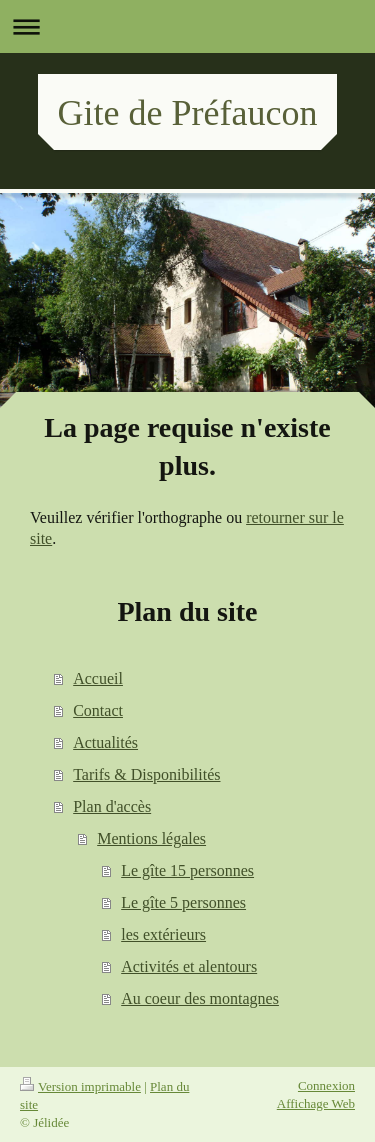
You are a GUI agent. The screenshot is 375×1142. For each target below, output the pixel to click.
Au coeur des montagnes (200, 998)
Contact (98, 710)
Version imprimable (80, 1086)
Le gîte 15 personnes (187, 870)
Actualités (105, 742)
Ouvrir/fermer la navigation (187, 26)
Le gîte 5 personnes (183, 902)
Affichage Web (316, 1103)
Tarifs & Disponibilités (146, 774)
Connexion (326, 1085)
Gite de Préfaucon (188, 113)
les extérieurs (163, 934)
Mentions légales (151, 838)
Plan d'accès (112, 806)
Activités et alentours (189, 966)
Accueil (98, 678)
